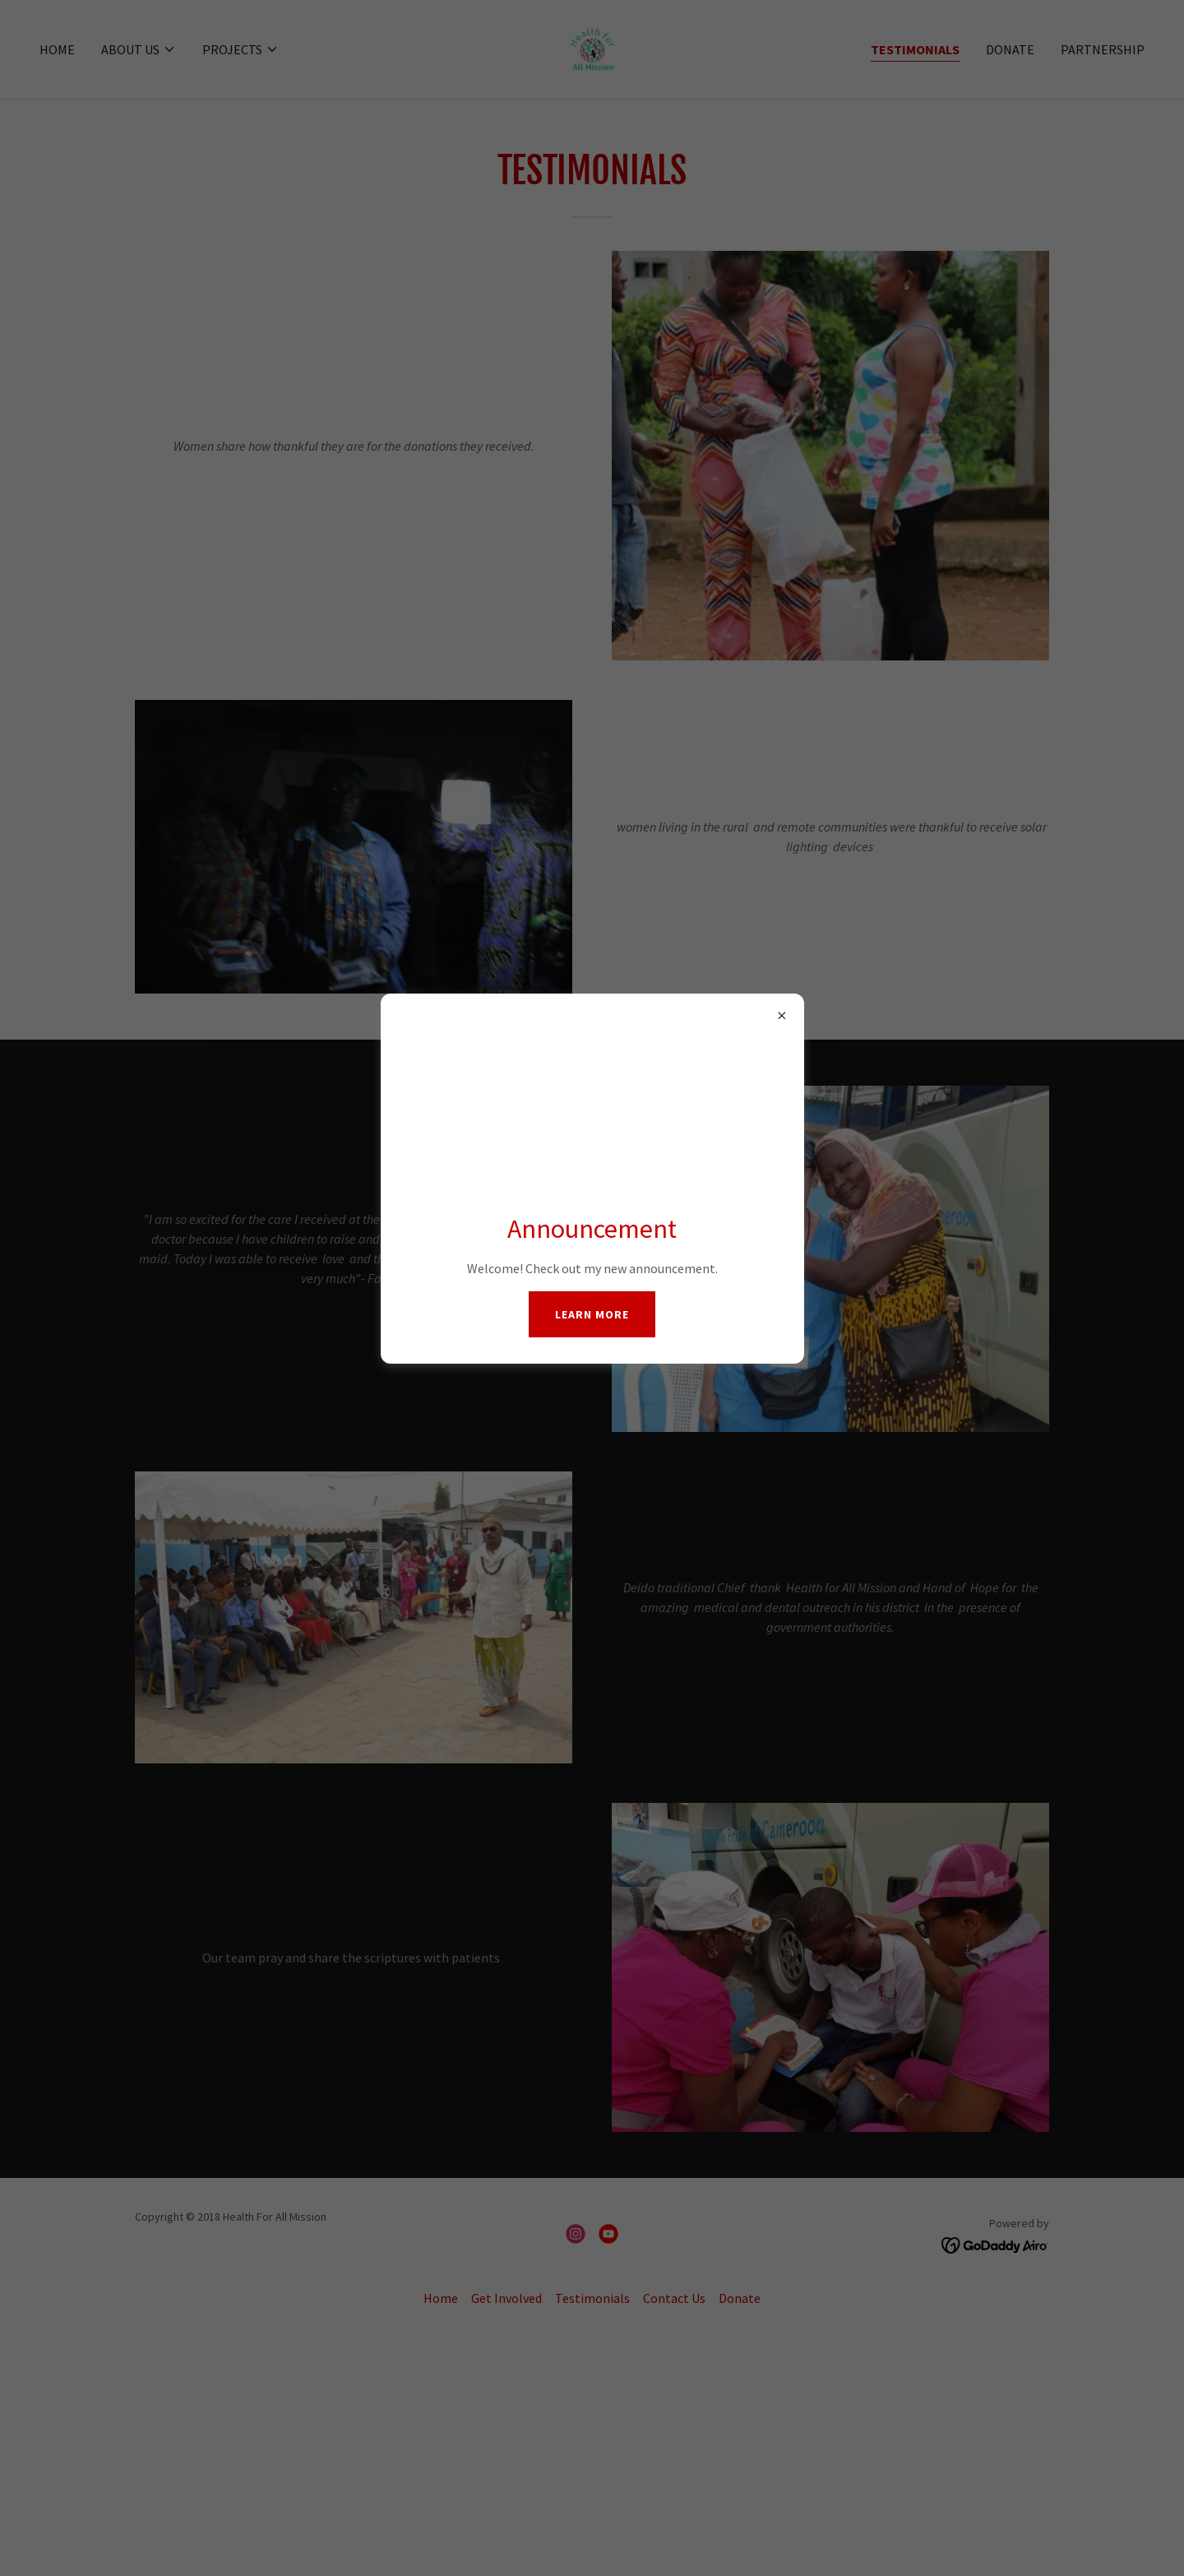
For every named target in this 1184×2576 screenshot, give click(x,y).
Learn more (592, 1314)
